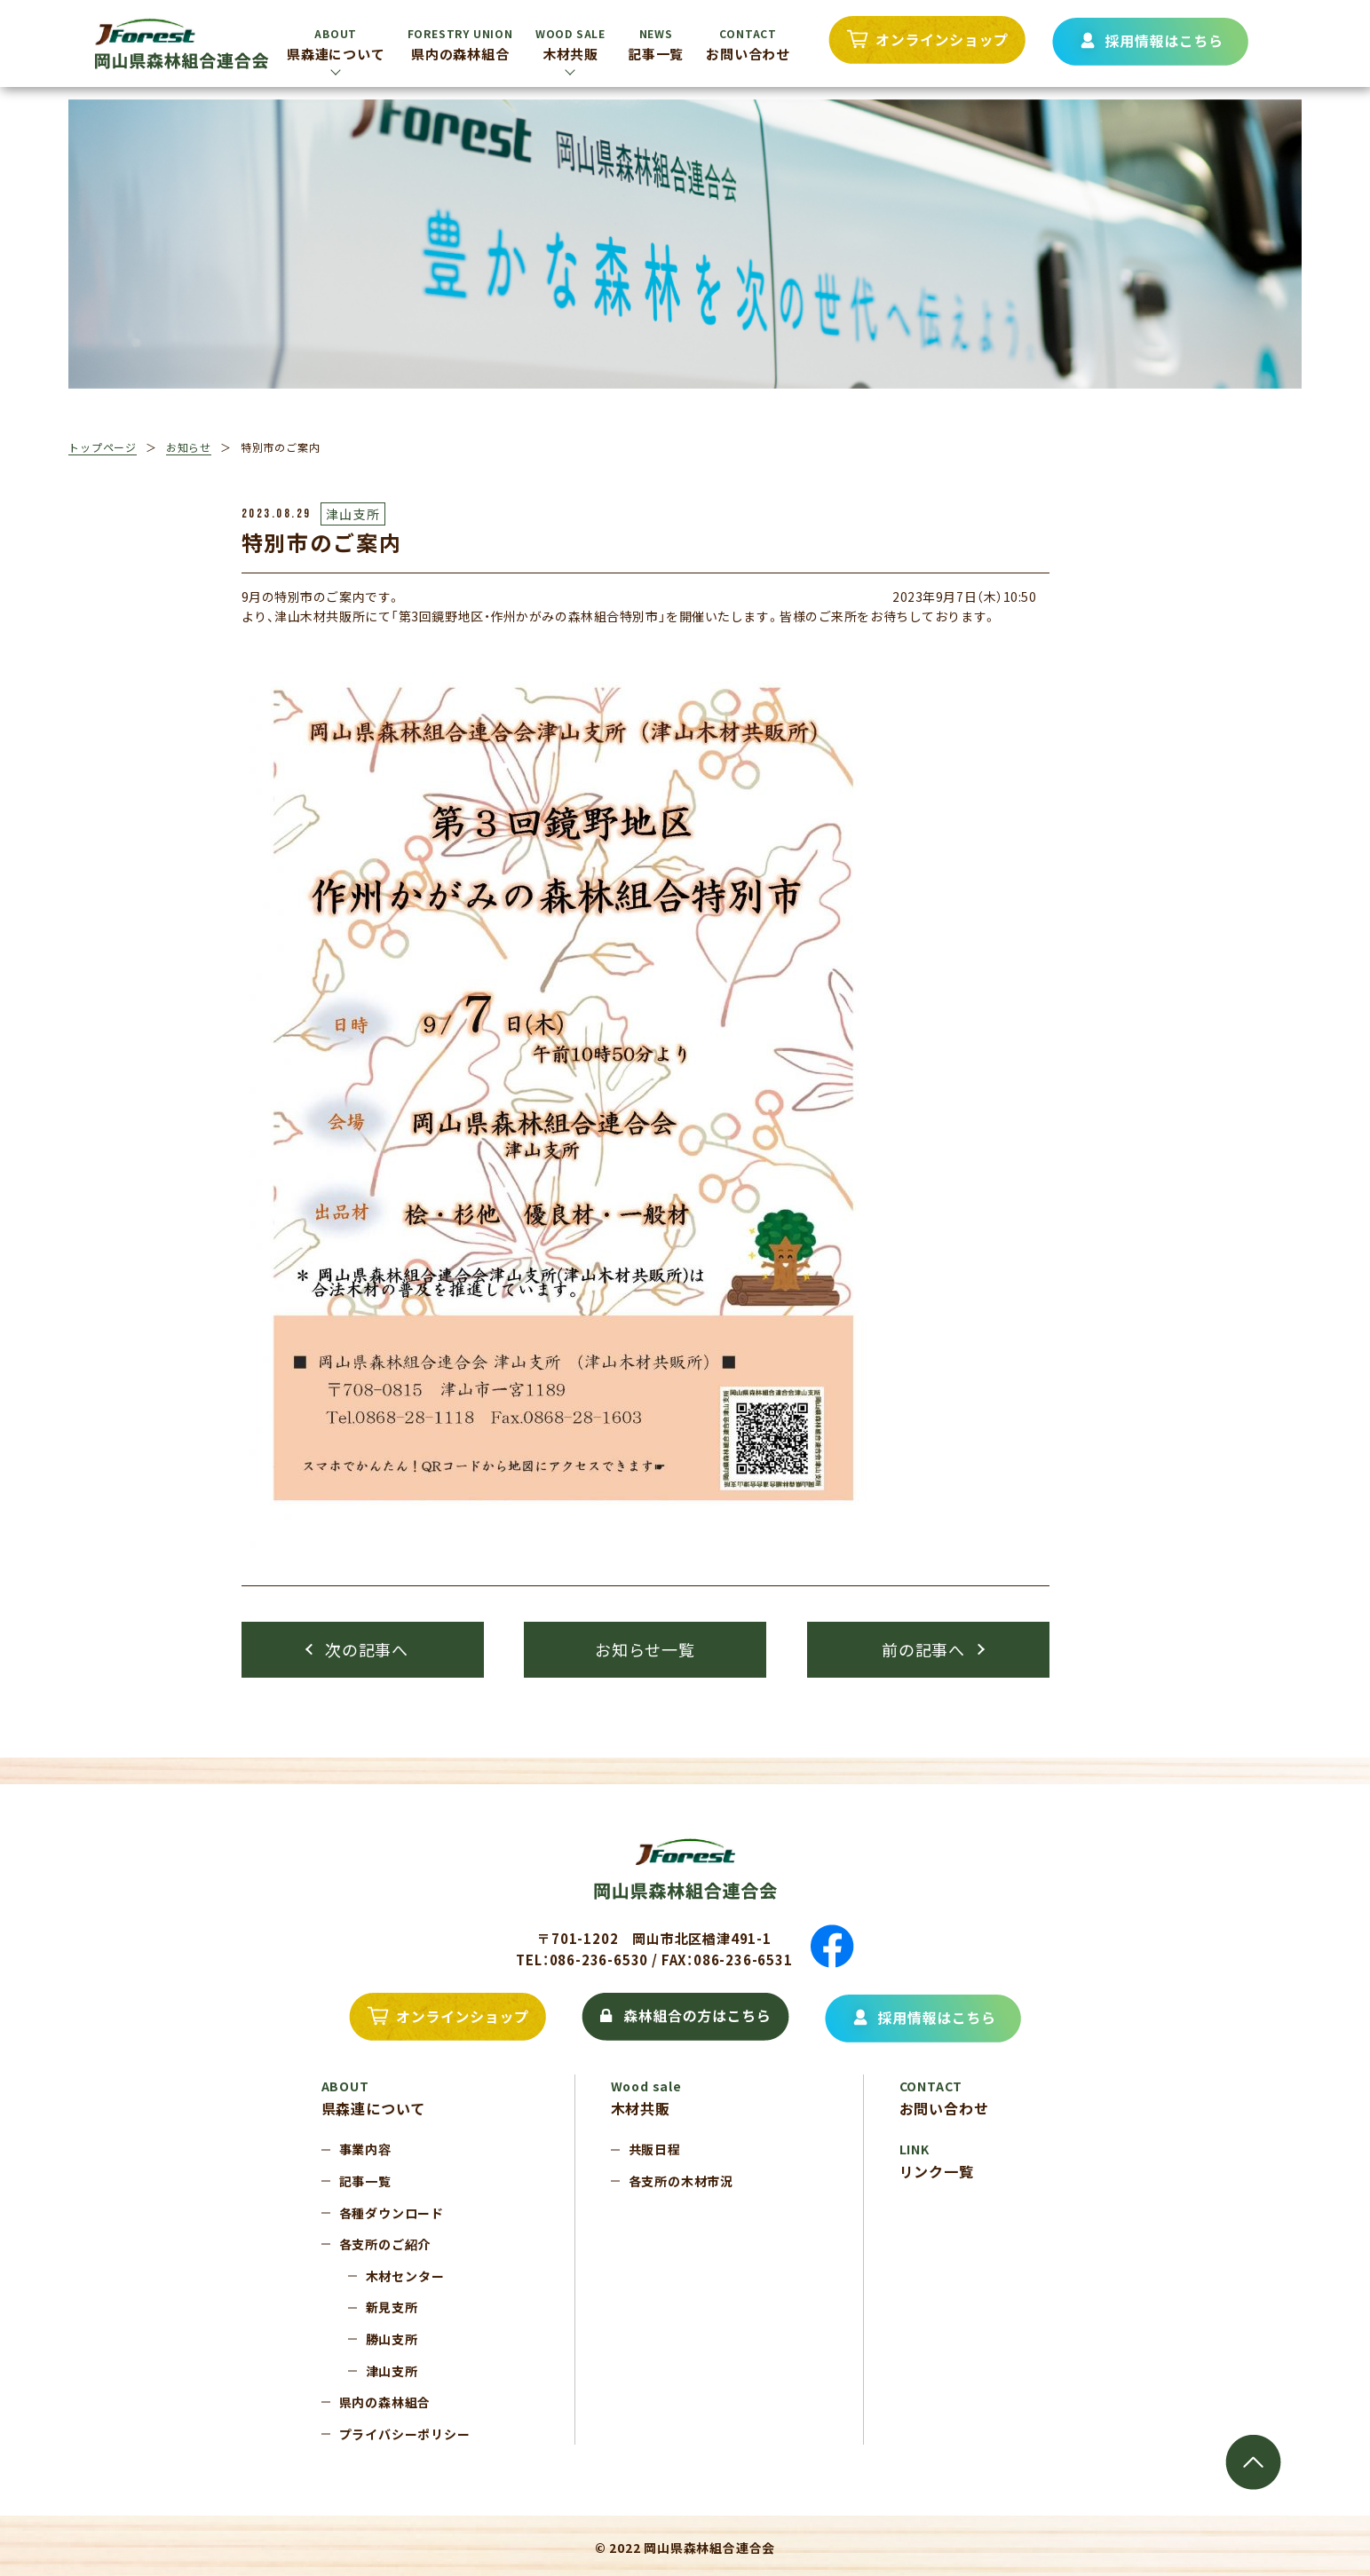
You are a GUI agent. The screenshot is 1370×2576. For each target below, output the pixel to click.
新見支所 (392, 2307)
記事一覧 (656, 44)
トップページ (102, 446)
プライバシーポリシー (405, 2434)
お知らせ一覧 (645, 1649)
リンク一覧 (936, 2161)
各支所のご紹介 (385, 2244)
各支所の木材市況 (681, 2181)
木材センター (405, 2276)
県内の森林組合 (460, 44)
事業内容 (365, 2149)
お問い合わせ (748, 44)
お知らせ (188, 446)
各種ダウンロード (391, 2213)
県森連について (336, 44)
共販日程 (655, 2149)
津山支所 (392, 2371)
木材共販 (570, 44)
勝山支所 (392, 2339)
